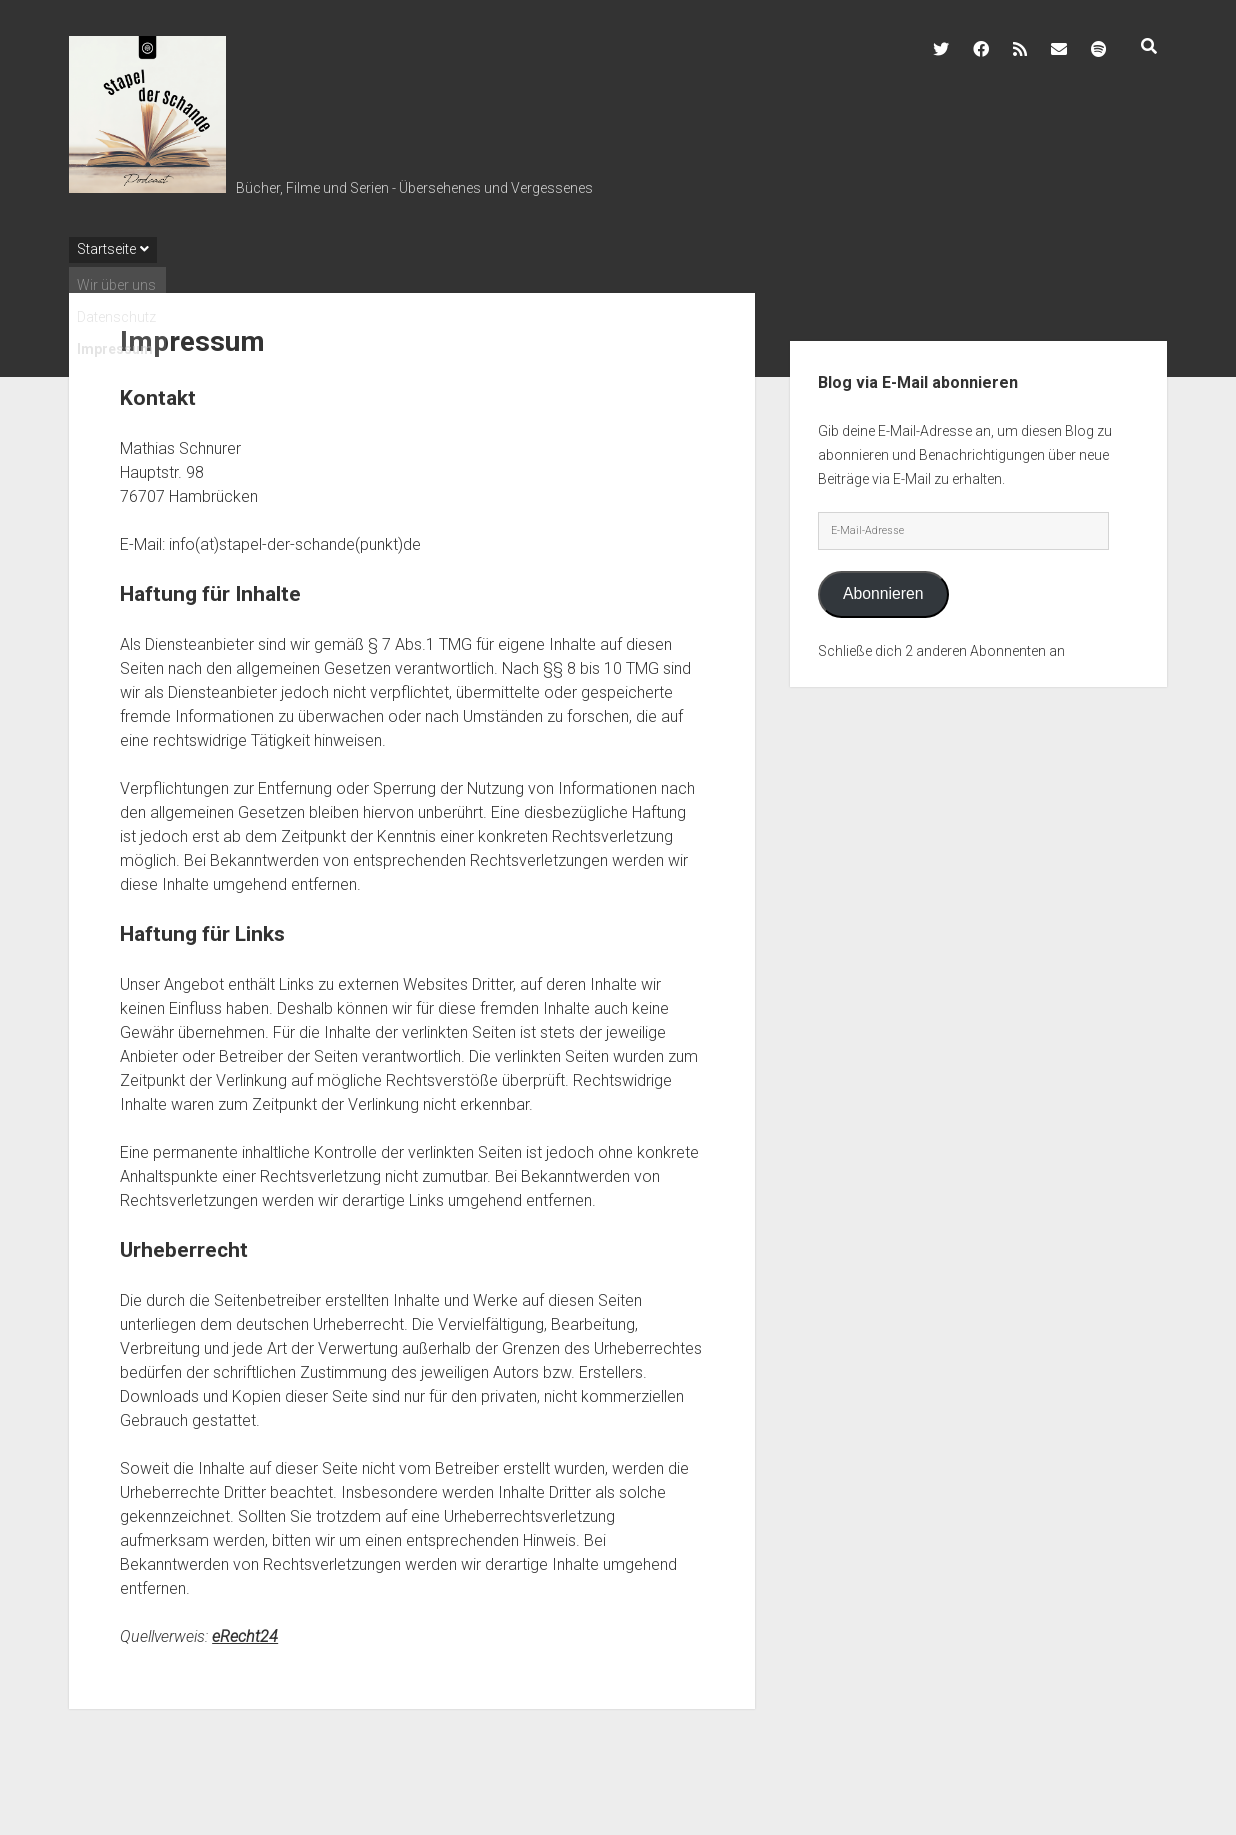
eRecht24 (245, 1636)
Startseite (106, 249)
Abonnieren (883, 593)
